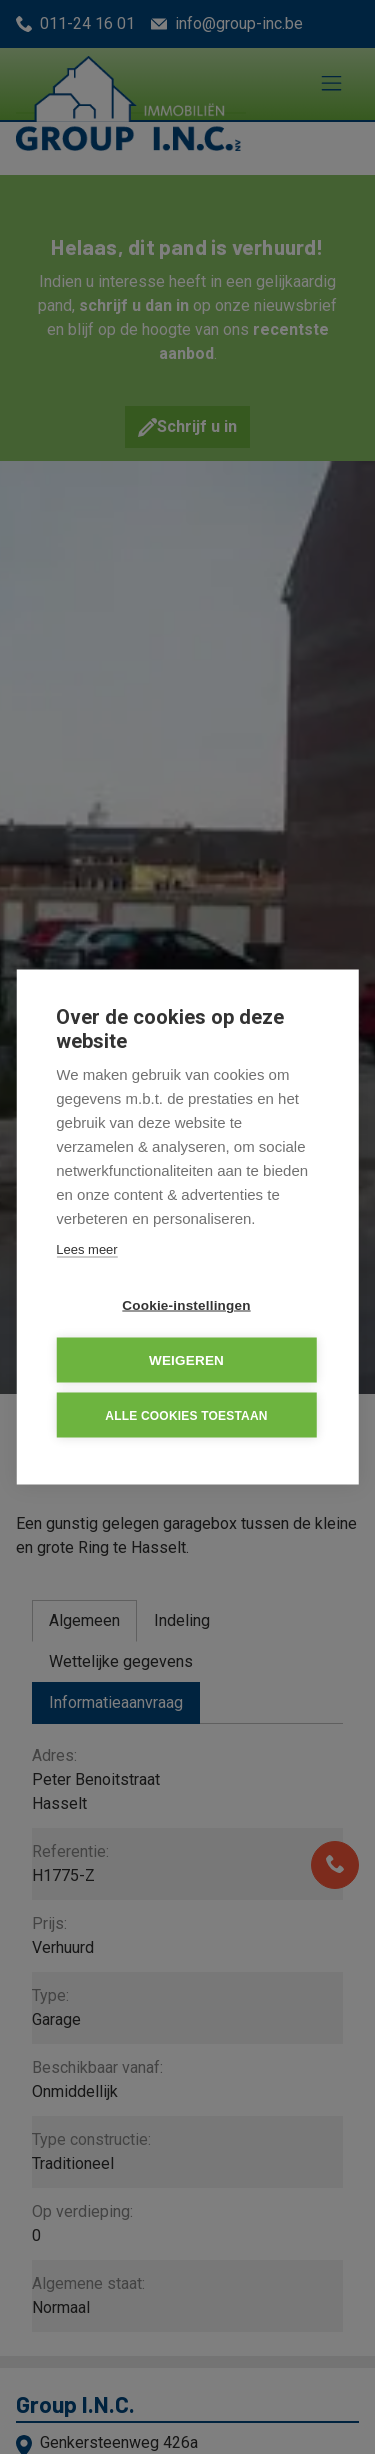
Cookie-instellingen (186, 1305)
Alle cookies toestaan (186, 1415)
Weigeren (186, 1360)
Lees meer (86, 1249)
